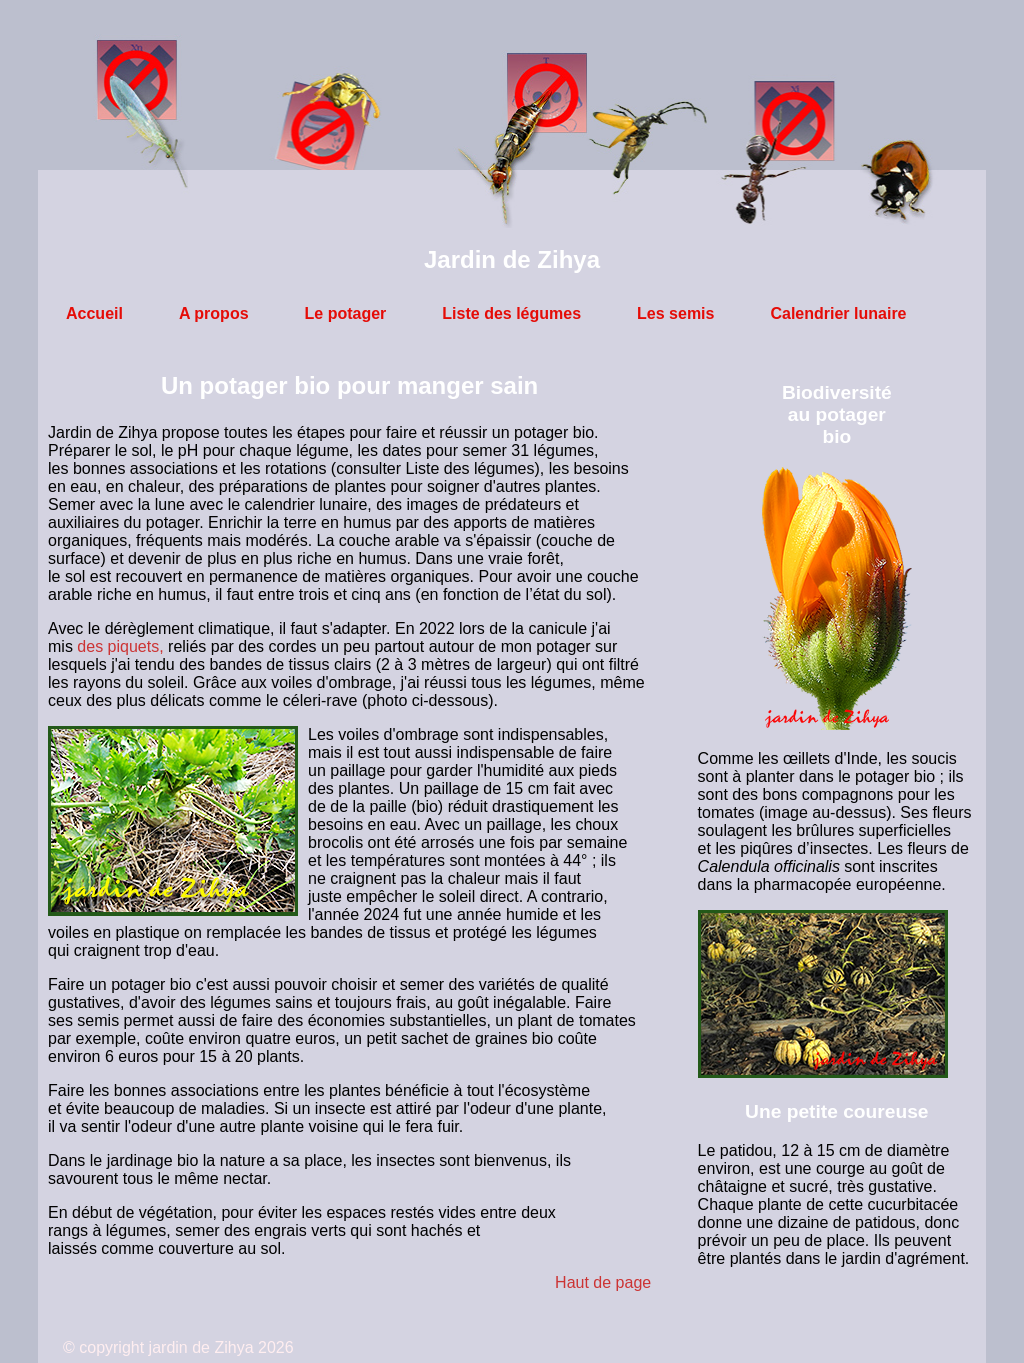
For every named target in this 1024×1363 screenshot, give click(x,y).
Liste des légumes (511, 313)
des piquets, (120, 646)
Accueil (94, 313)
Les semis (675, 313)
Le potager (346, 313)
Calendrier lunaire (838, 313)
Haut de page (603, 1282)
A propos (214, 313)
